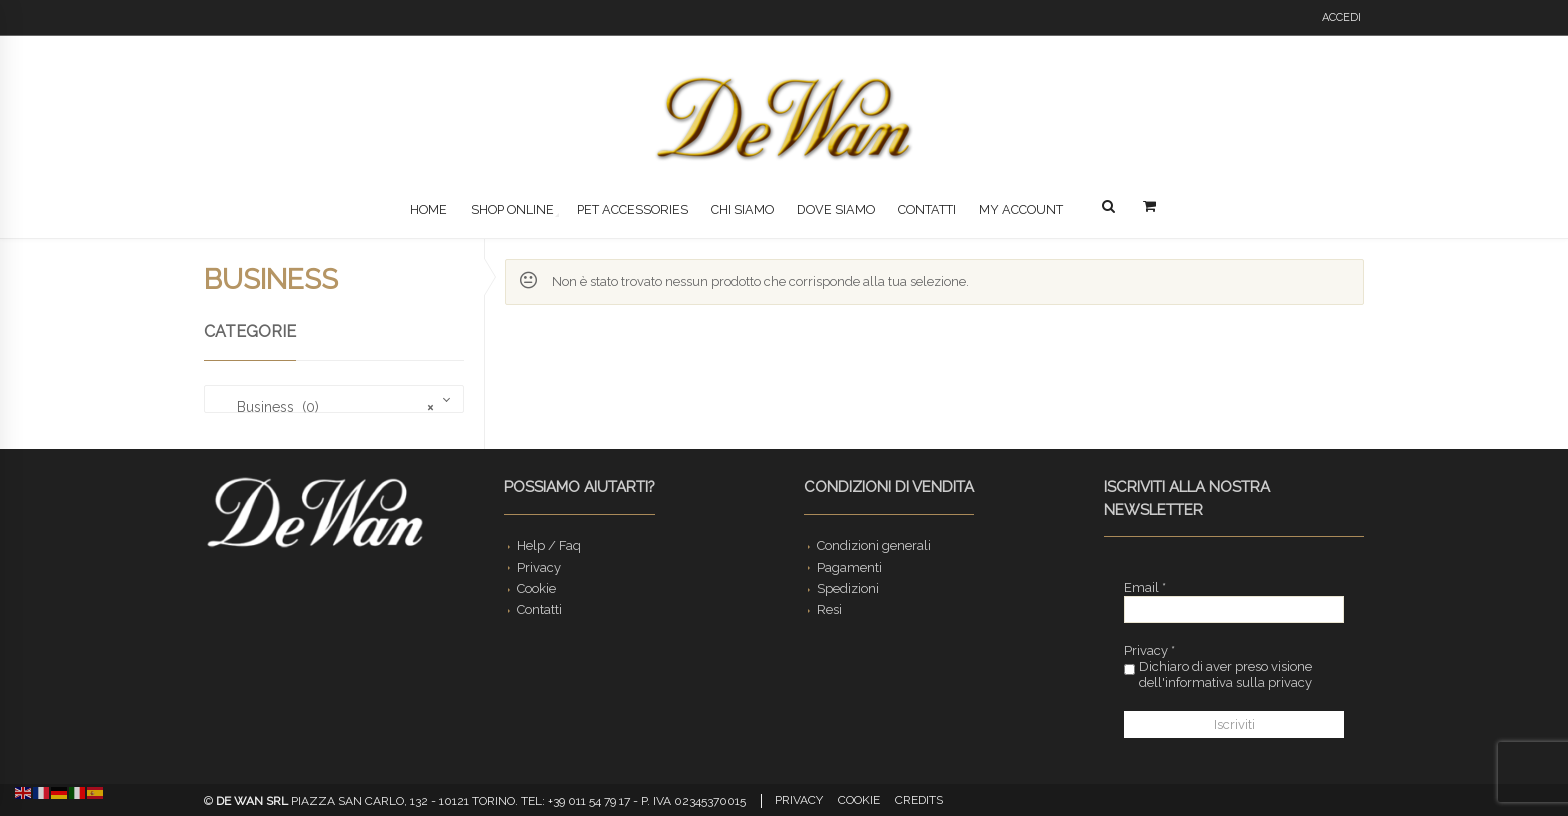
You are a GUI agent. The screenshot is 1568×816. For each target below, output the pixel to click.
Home (428, 209)
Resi (829, 609)
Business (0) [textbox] (323, 407)
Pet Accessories (632, 209)
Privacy (539, 567)
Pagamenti (849, 567)
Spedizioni (848, 588)
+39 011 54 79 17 (589, 801)
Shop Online (512, 209)
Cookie (536, 588)
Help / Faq (549, 545)
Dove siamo (836, 209)
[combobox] (334, 399)
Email (1145, 587)
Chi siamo (742, 209)
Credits (919, 800)
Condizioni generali (874, 545)
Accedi (1341, 17)
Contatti (927, 209)
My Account (1021, 209)
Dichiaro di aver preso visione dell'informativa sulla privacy (1218, 674)
